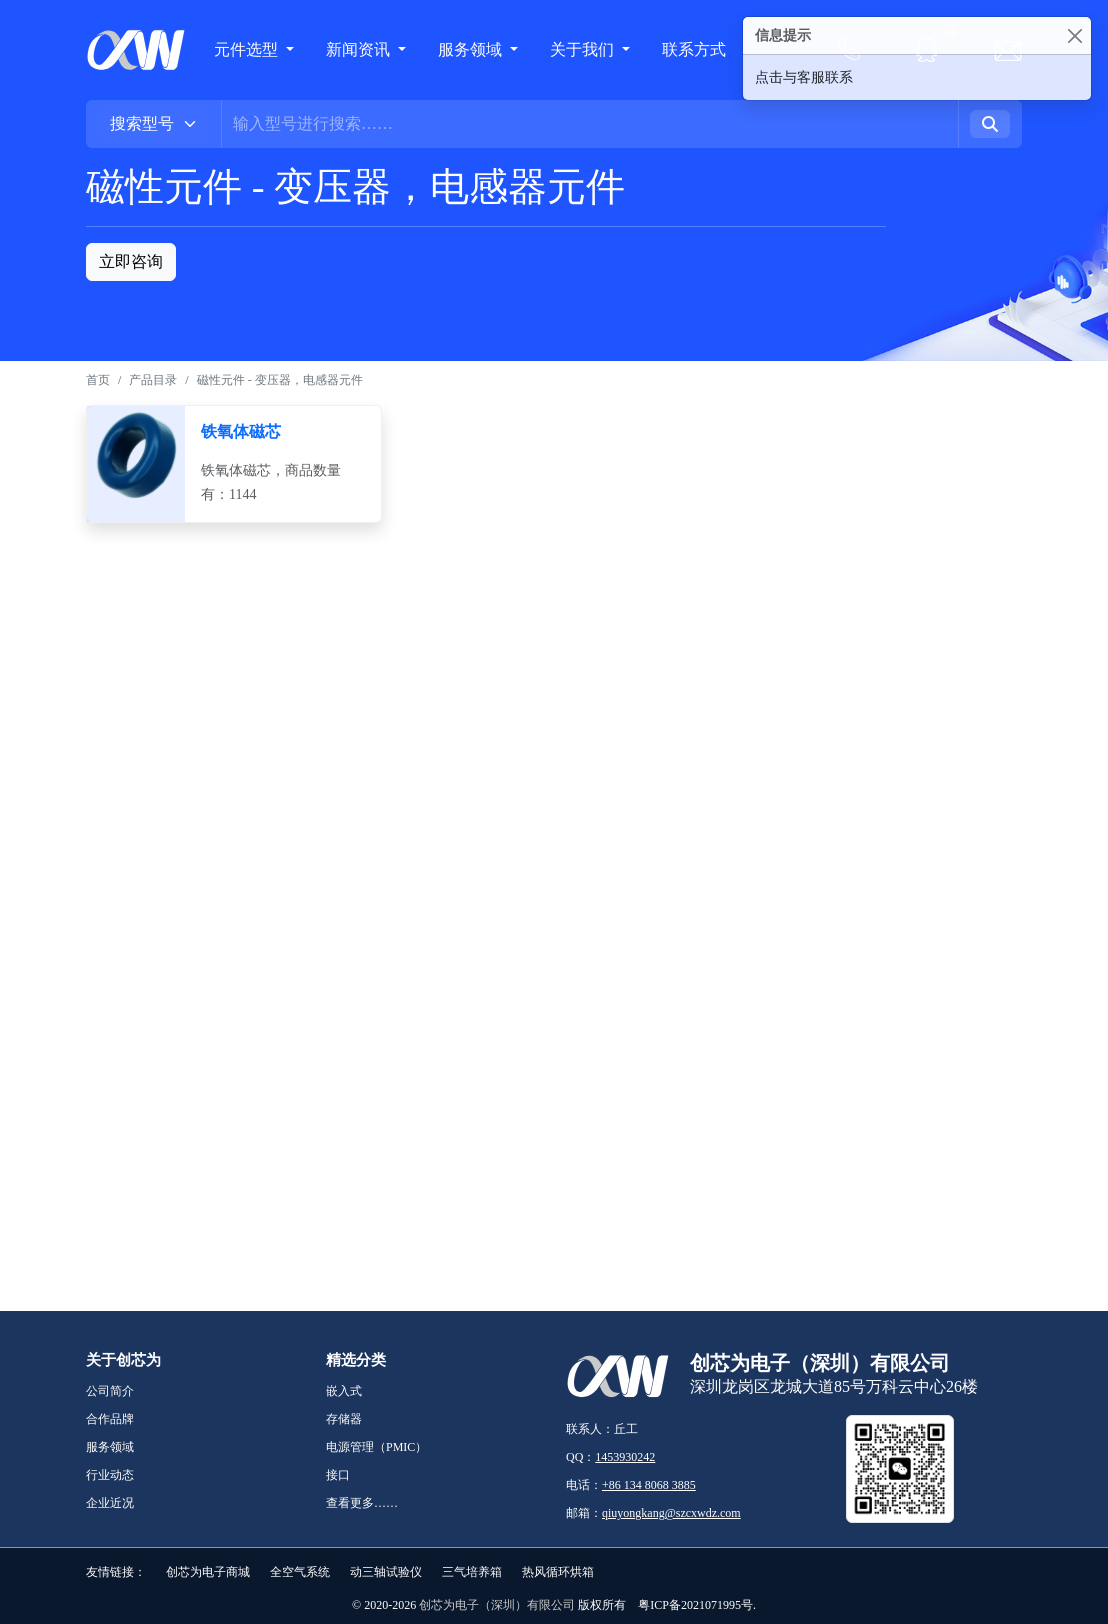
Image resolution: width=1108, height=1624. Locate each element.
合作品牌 (110, 1419)
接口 (338, 1475)
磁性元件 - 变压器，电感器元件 (280, 380)
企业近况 (110, 1503)
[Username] (590, 124)
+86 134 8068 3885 (649, 1485)
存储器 (344, 1419)
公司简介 (110, 1391)
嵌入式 (344, 1391)
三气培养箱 (472, 1572)
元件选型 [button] (246, 49)
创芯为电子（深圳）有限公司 (497, 1605)
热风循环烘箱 (558, 1572)
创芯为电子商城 (208, 1572)
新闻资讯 (360, 49)
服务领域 (472, 49)
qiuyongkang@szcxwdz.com (671, 1513)
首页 (98, 380)
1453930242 (625, 1457)
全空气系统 (300, 1572)
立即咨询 (131, 261)
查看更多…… (362, 1503)
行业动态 (110, 1475)
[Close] (1074, 35)
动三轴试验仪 (386, 1572)
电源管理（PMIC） (376, 1447)
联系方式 (694, 49)
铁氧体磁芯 (241, 431)
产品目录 (153, 380)
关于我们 (584, 49)
